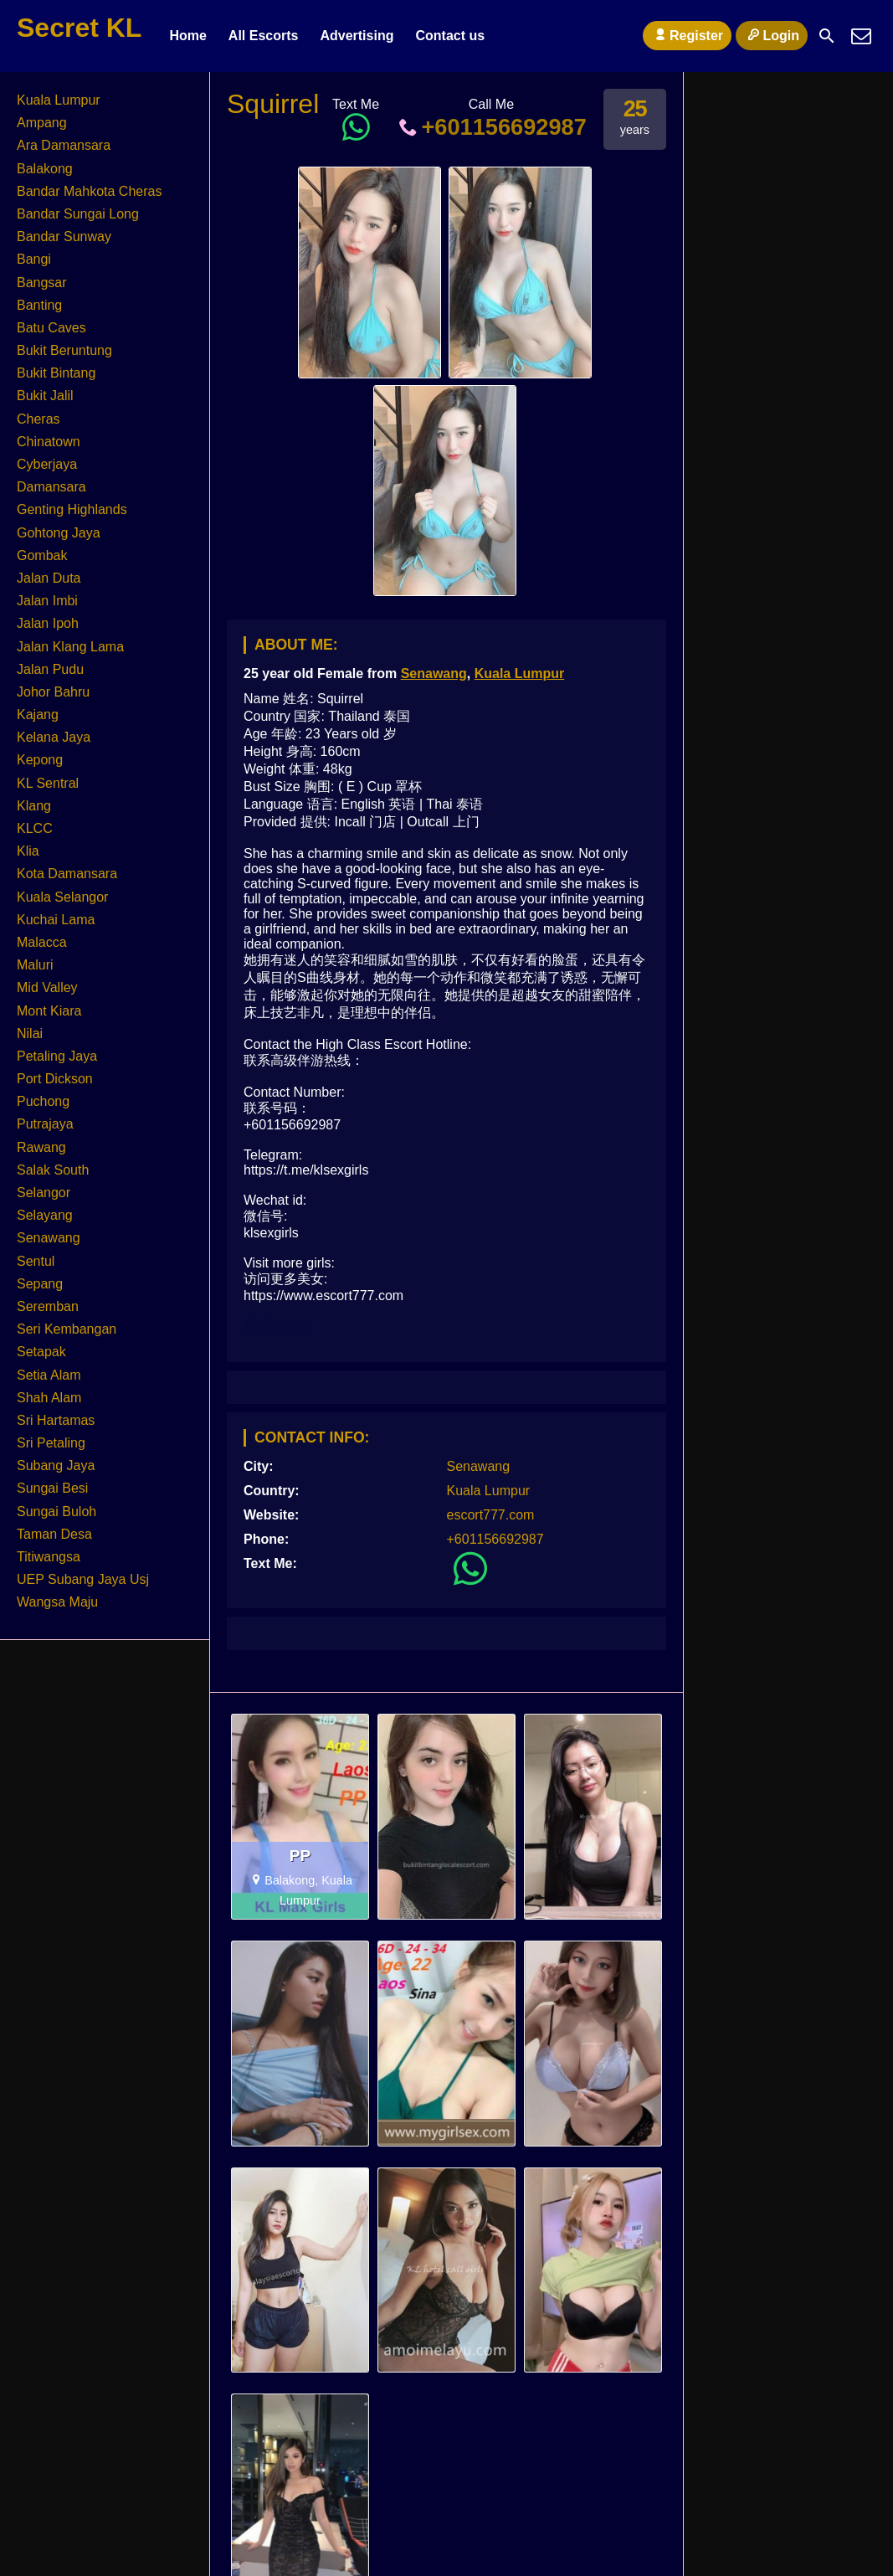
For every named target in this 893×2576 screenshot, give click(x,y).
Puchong (43, 1101)
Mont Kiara (49, 1011)
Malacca (42, 942)
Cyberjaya (47, 464)
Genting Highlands (72, 509)
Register (687, 35)
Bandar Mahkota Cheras (89, 191)
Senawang (434, 673)
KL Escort (275, 1324)
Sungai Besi (52, 1488)
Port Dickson (55, 1079)
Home (187, 35)
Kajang (38, 714)
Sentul (35, 1261)
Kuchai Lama (56, 920)
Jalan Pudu (50, 669)
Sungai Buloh (56, 1511)
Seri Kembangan (66, 1329)
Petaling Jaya (57, 1056)
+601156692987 (491, 127)
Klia (28, 851)
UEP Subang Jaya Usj (83, 1579)
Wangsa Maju (57, 1602)
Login (771, 35)
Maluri (35, 965)
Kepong (40, 760)
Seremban (48, 1306)
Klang (34, 806)
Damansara (51, 487)
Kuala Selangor (62, 897)
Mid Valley (47, 987)
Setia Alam (48, 1375)
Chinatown (48, 441)
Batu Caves (51, 328)
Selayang (45, 1215)
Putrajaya (45, 1124)
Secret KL (79, 28)
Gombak (42, 555)
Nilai (30, 1033)
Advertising (356, 35)
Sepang (40, 1284)
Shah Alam (49, 1398)
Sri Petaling (51, 1443)
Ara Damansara (63, 145)
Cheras (38, 419)
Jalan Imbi (47, 601)
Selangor (43, 1192)
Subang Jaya (56, 1465)
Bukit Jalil (45, 395)
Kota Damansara (67, 873)
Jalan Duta (49, 578)
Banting (39, 305)
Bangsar (42, 282)
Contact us (450, 35)
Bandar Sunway (64, 236)
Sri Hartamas (56, 1420)
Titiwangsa (48, 1557)
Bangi (34, 259)
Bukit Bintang (56, 373)
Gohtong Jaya (58, 533)
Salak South (53, 1170)
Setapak (41, 1352)
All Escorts (263, 35)
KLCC (35, 828)
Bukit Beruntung (64, 350)
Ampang (42, 123)
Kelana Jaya (53, 737)
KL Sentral (48, 783)
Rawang (41, 1147)
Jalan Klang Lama (70, 647)
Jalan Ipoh (48, 623)
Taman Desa (54, 1534)
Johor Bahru (53, 692)
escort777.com (491, 1515)
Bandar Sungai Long (78, 214)
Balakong (45, 169)
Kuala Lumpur (520, 673)
